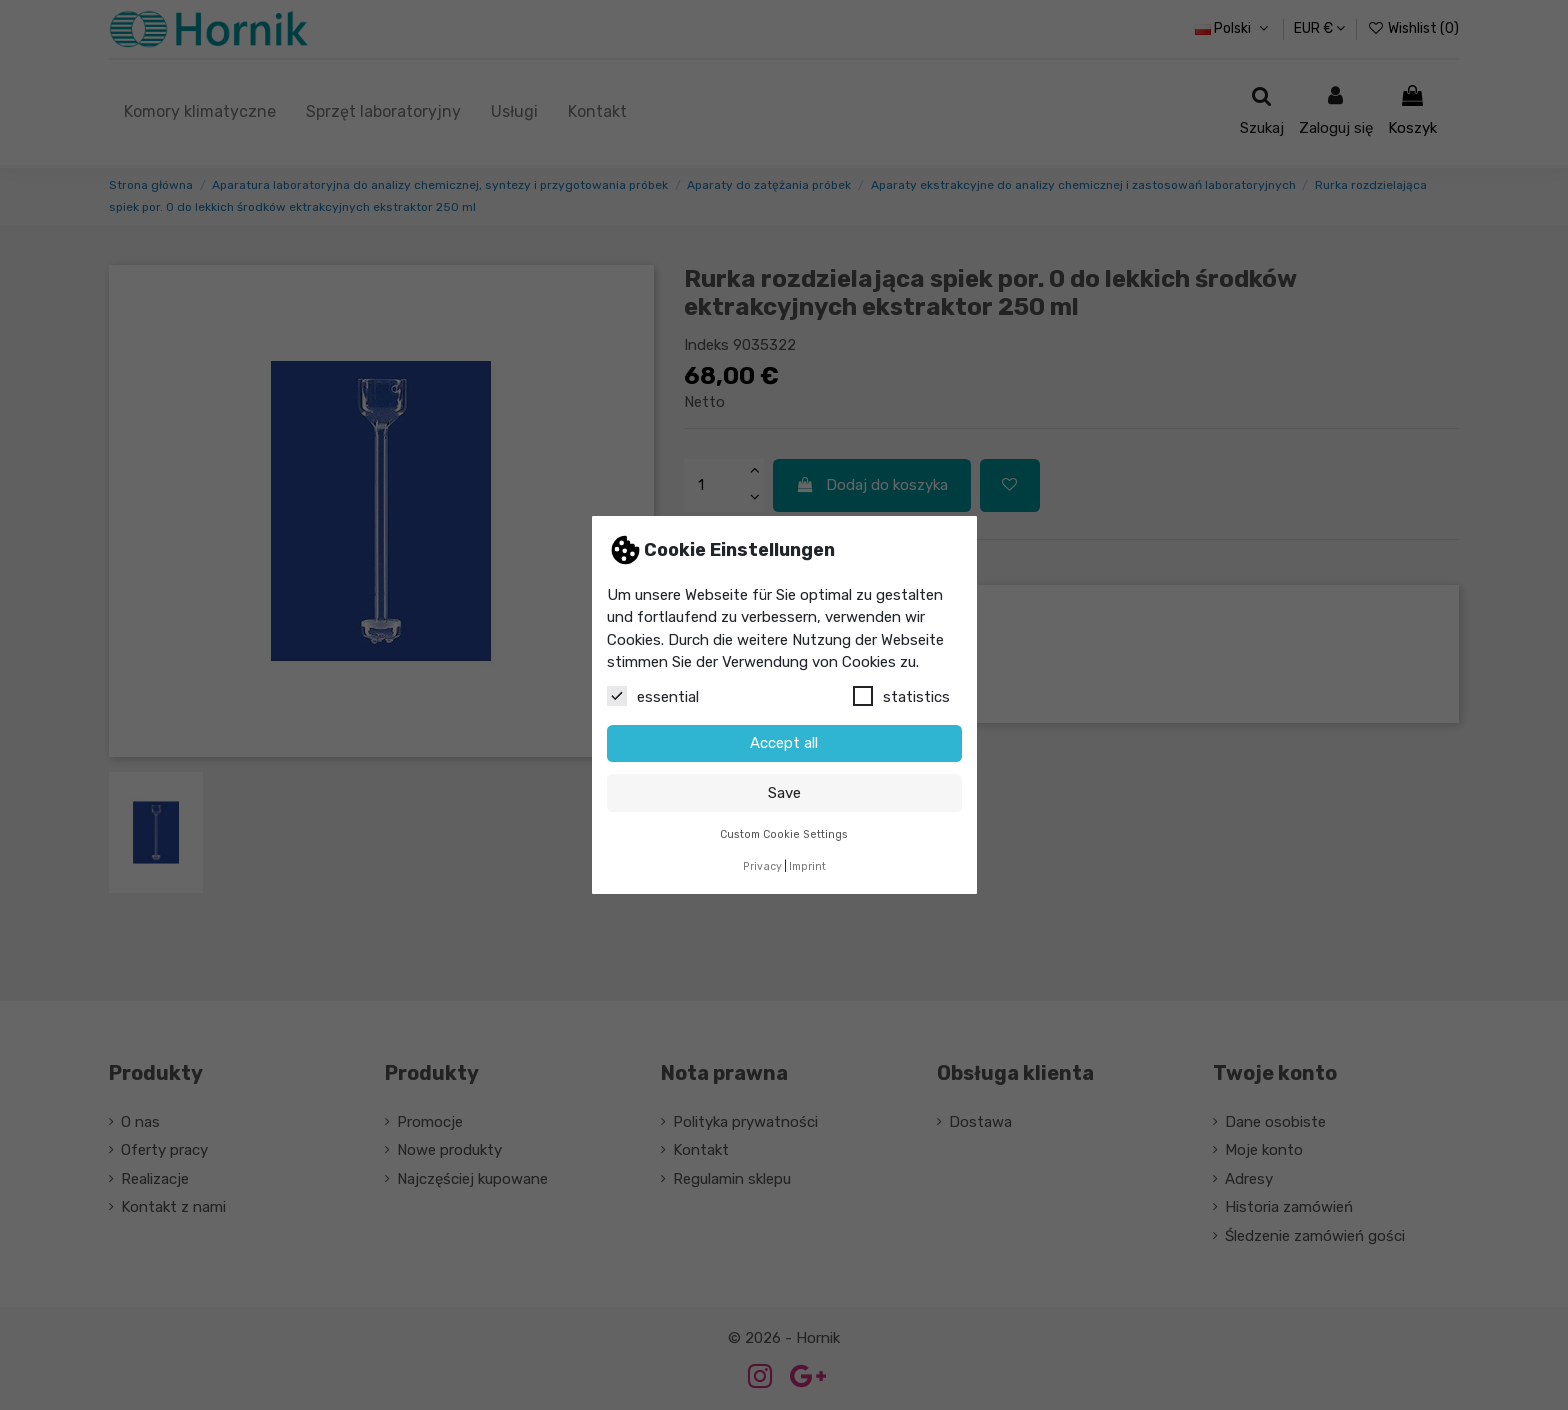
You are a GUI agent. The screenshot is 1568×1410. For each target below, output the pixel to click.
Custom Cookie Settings (784, 834)
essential (653, 696)
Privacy (762, 866)
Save (784, 793)
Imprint (807, 866)
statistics (901, 696)
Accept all (784, 743)
